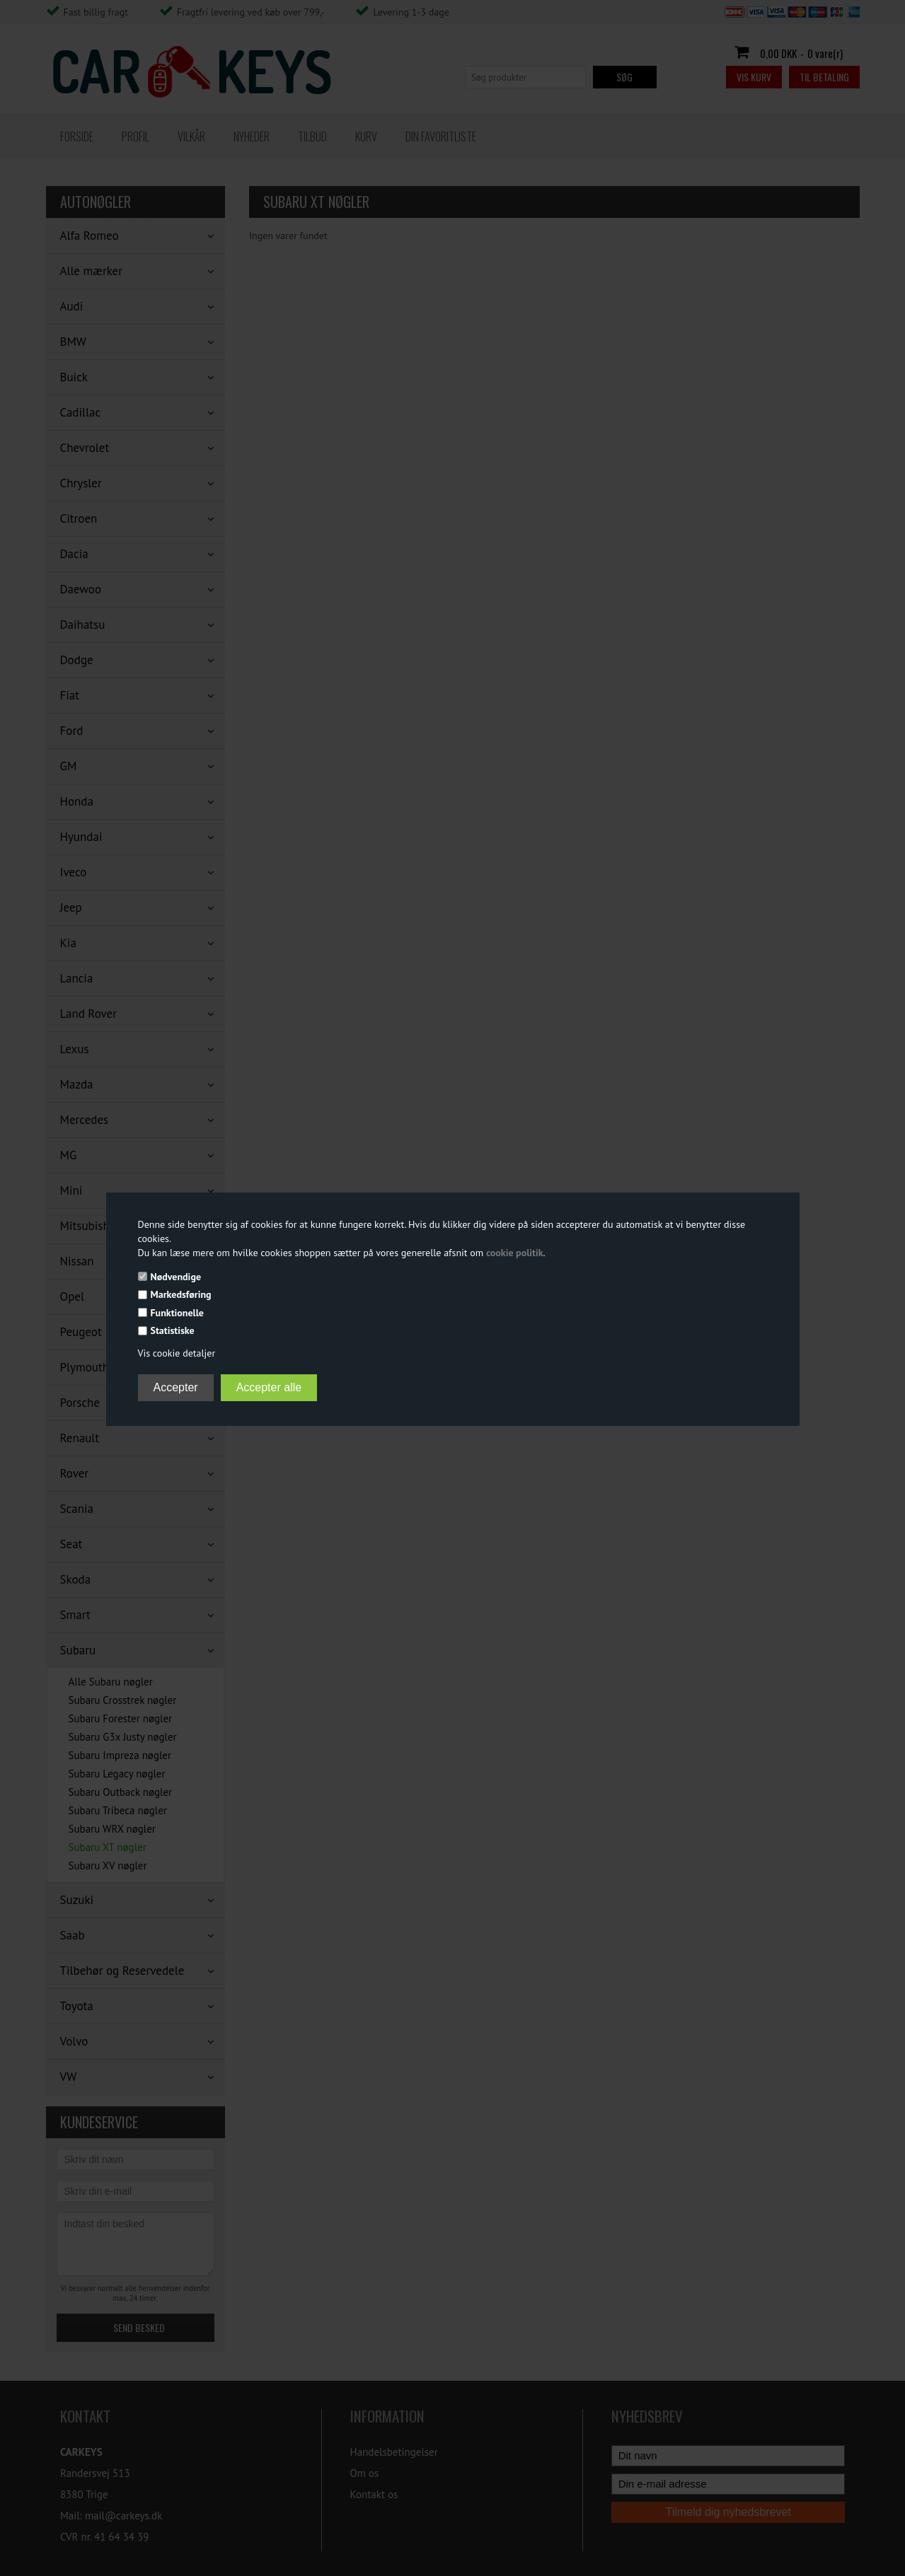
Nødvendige (176, 1276)
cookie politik (514, 1252)
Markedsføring (181, 1294)
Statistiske (173, 1330)
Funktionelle (177, 1312)
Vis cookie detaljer (177, 1353)
